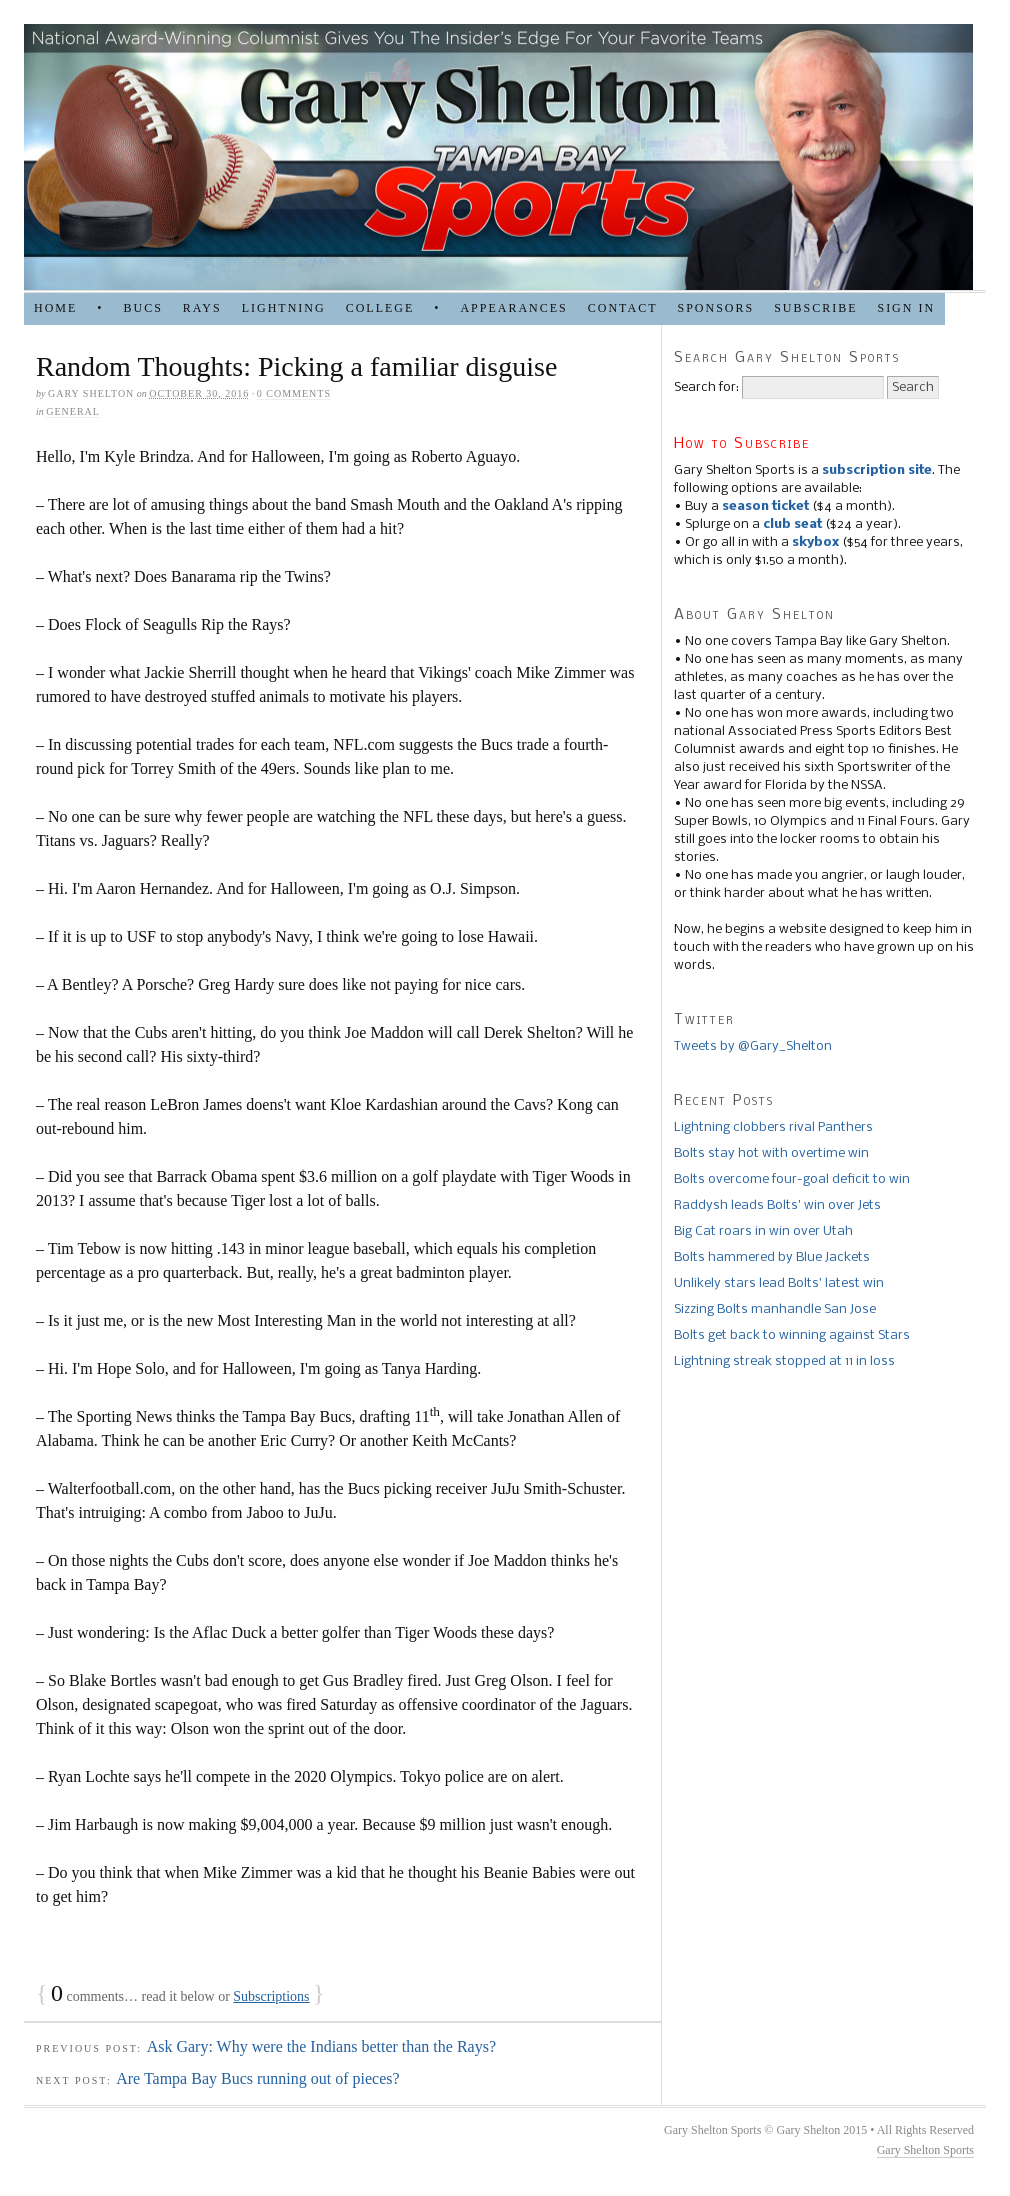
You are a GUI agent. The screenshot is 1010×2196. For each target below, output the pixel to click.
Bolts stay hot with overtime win (771, 1153)
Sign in (906, 308)
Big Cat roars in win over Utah (763, 1231)
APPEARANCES (513, 308)
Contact (623, 308)
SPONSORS (715, 308)
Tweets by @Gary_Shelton (753, 1046)
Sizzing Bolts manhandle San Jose (775, 1309)
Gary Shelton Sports (925, 2150)
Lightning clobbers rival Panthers (773, 1127)
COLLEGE (380, 308)
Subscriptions (271, 1996)
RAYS (202, 308)
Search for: (706, 387)
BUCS (142, 308)
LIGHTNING (284, 308)
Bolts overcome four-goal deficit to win (792, 1179)
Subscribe (815, 308)
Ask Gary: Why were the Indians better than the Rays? (321, 2046)
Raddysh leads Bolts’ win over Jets (777, 1205)
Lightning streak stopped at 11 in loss (784, 1361)
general (73, 411)
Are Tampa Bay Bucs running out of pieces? (257, 2078)
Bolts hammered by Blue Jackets (772, 1257)
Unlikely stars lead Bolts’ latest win (779, 1283)
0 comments (294, 393)
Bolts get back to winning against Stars (792, 1335)
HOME (55, 308)
